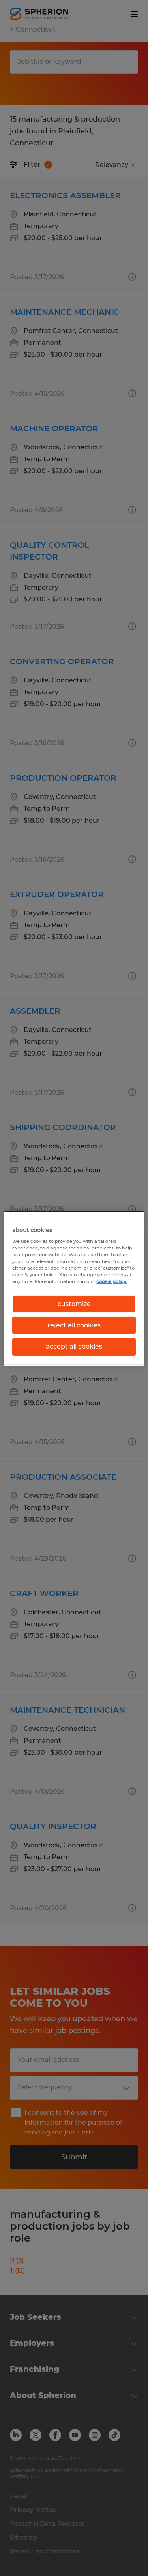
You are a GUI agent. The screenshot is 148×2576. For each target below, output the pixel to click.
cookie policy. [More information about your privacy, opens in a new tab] (111, 1281)
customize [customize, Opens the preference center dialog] (74, 1303)
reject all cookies (74, 1325)
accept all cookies (74, 1346)
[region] (74, 1287)
